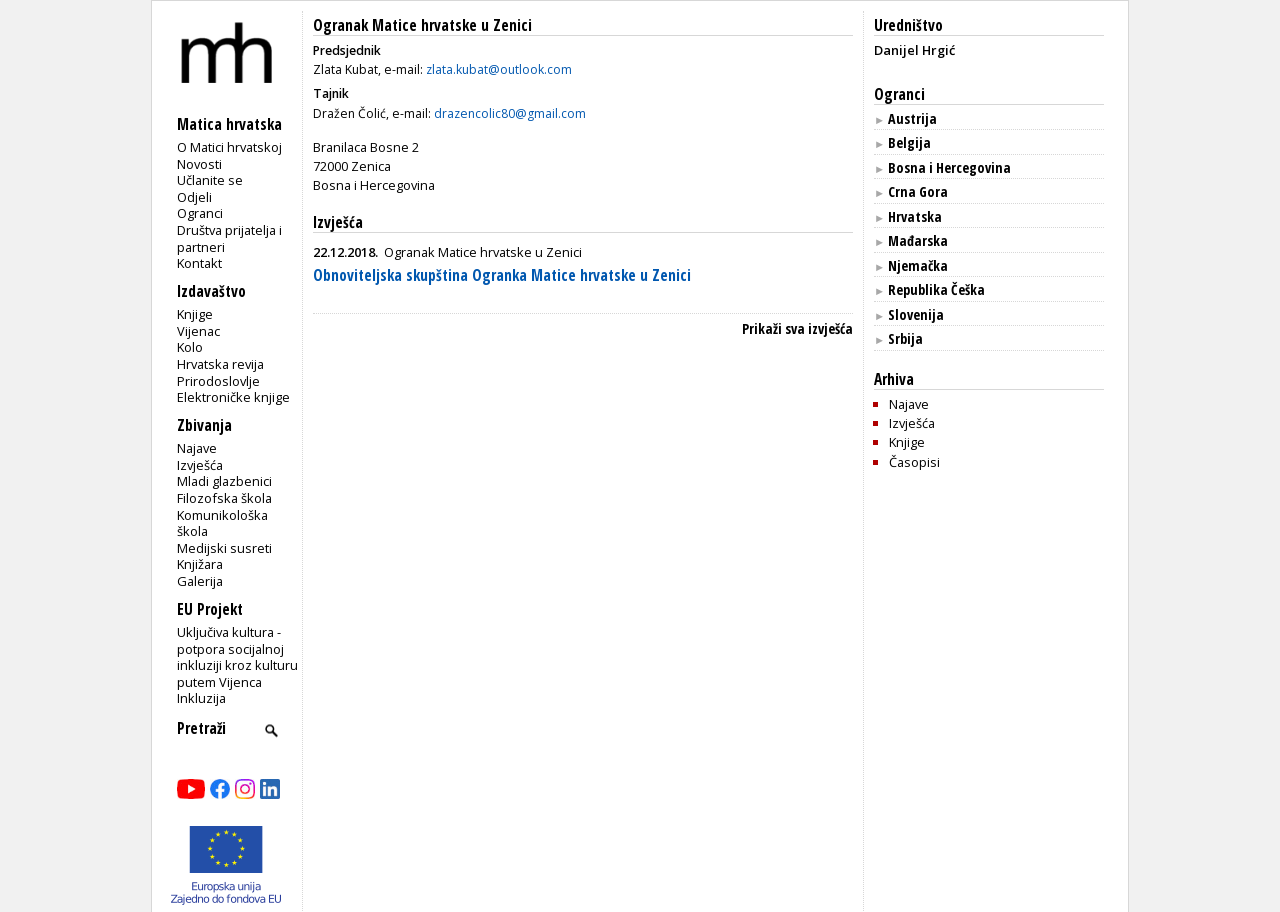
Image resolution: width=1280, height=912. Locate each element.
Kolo (190, 347)
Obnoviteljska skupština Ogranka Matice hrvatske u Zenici (502, 275)
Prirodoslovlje (218, 381)
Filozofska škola (224, 498)
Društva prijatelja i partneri (229, 238)
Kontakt (199, 263)
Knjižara (200, 564)
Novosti (199, 164)
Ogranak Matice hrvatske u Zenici (422, 25)
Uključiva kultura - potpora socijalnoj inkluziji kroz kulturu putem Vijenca (237, 657)
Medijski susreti (224, 548)
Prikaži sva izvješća (797, 328)
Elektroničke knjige (233, 397)
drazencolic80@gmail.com (510, 113)
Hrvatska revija (220, 364)
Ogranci (200, 213)
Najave (197, 448)
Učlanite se (210, 180)
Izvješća (200, 465)
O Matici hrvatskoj (229, 147)
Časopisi (914, 462)
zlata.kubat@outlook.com (499, 69)
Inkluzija (201, 698)
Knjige (195, 314)
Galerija (200, 581)
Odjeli (194, 197)
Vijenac (198, 331)
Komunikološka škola (222, 523)
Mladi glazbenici (224, 481)
